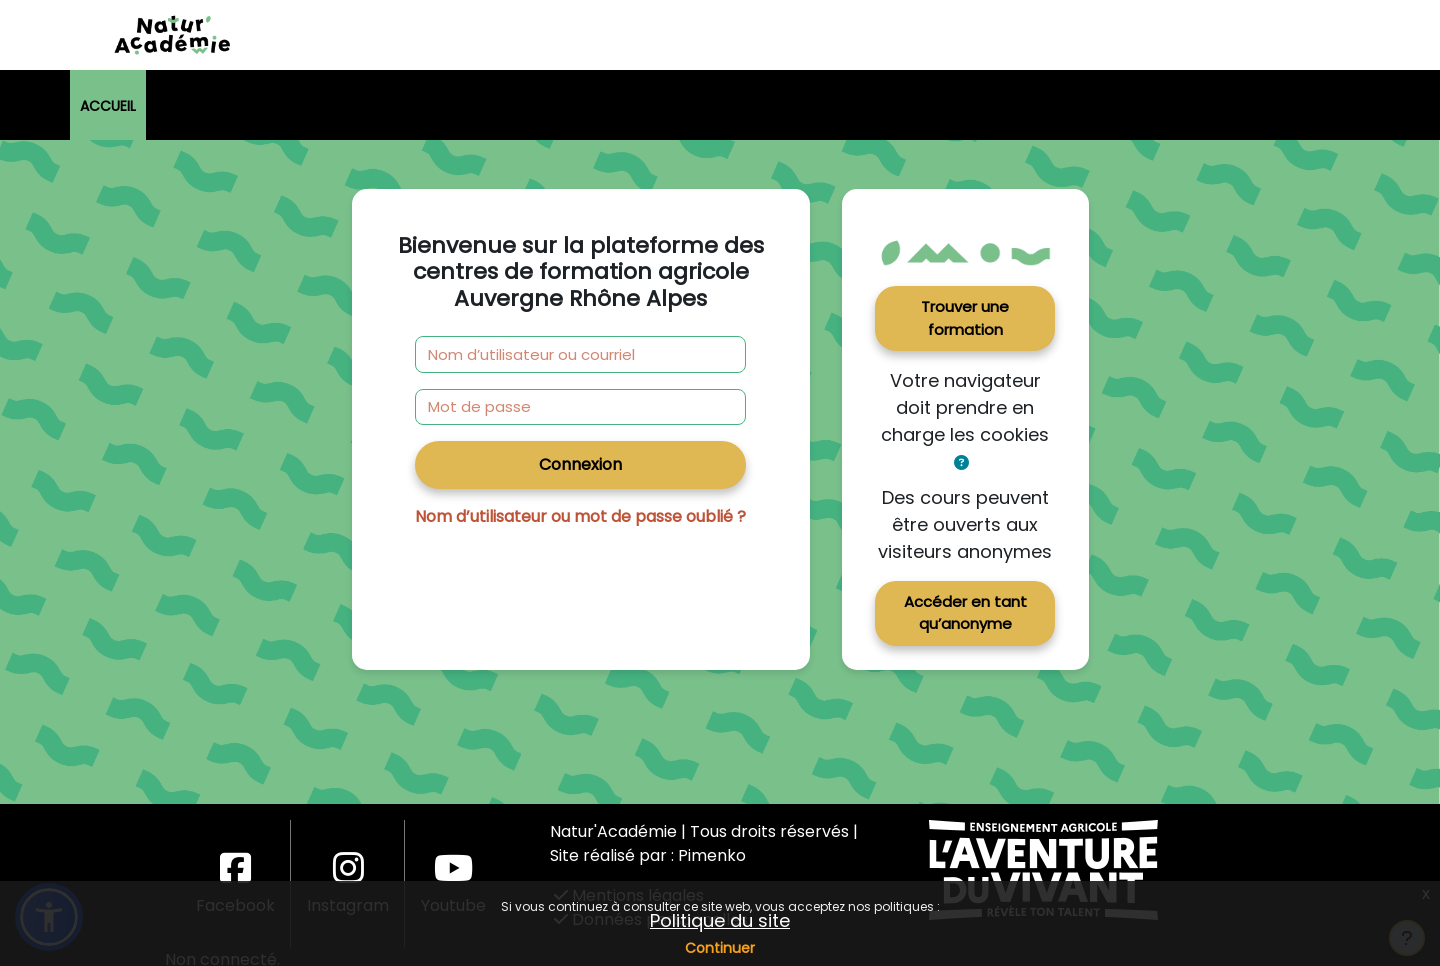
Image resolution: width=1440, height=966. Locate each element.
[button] (961, 463)
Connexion (580, 464)
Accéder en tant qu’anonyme (965, 613)
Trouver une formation (965, 318)
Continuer (720, 948)
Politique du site (720, 920)
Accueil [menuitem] (108, 106)
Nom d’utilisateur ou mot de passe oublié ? (580, 516)
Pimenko (712, 855)
